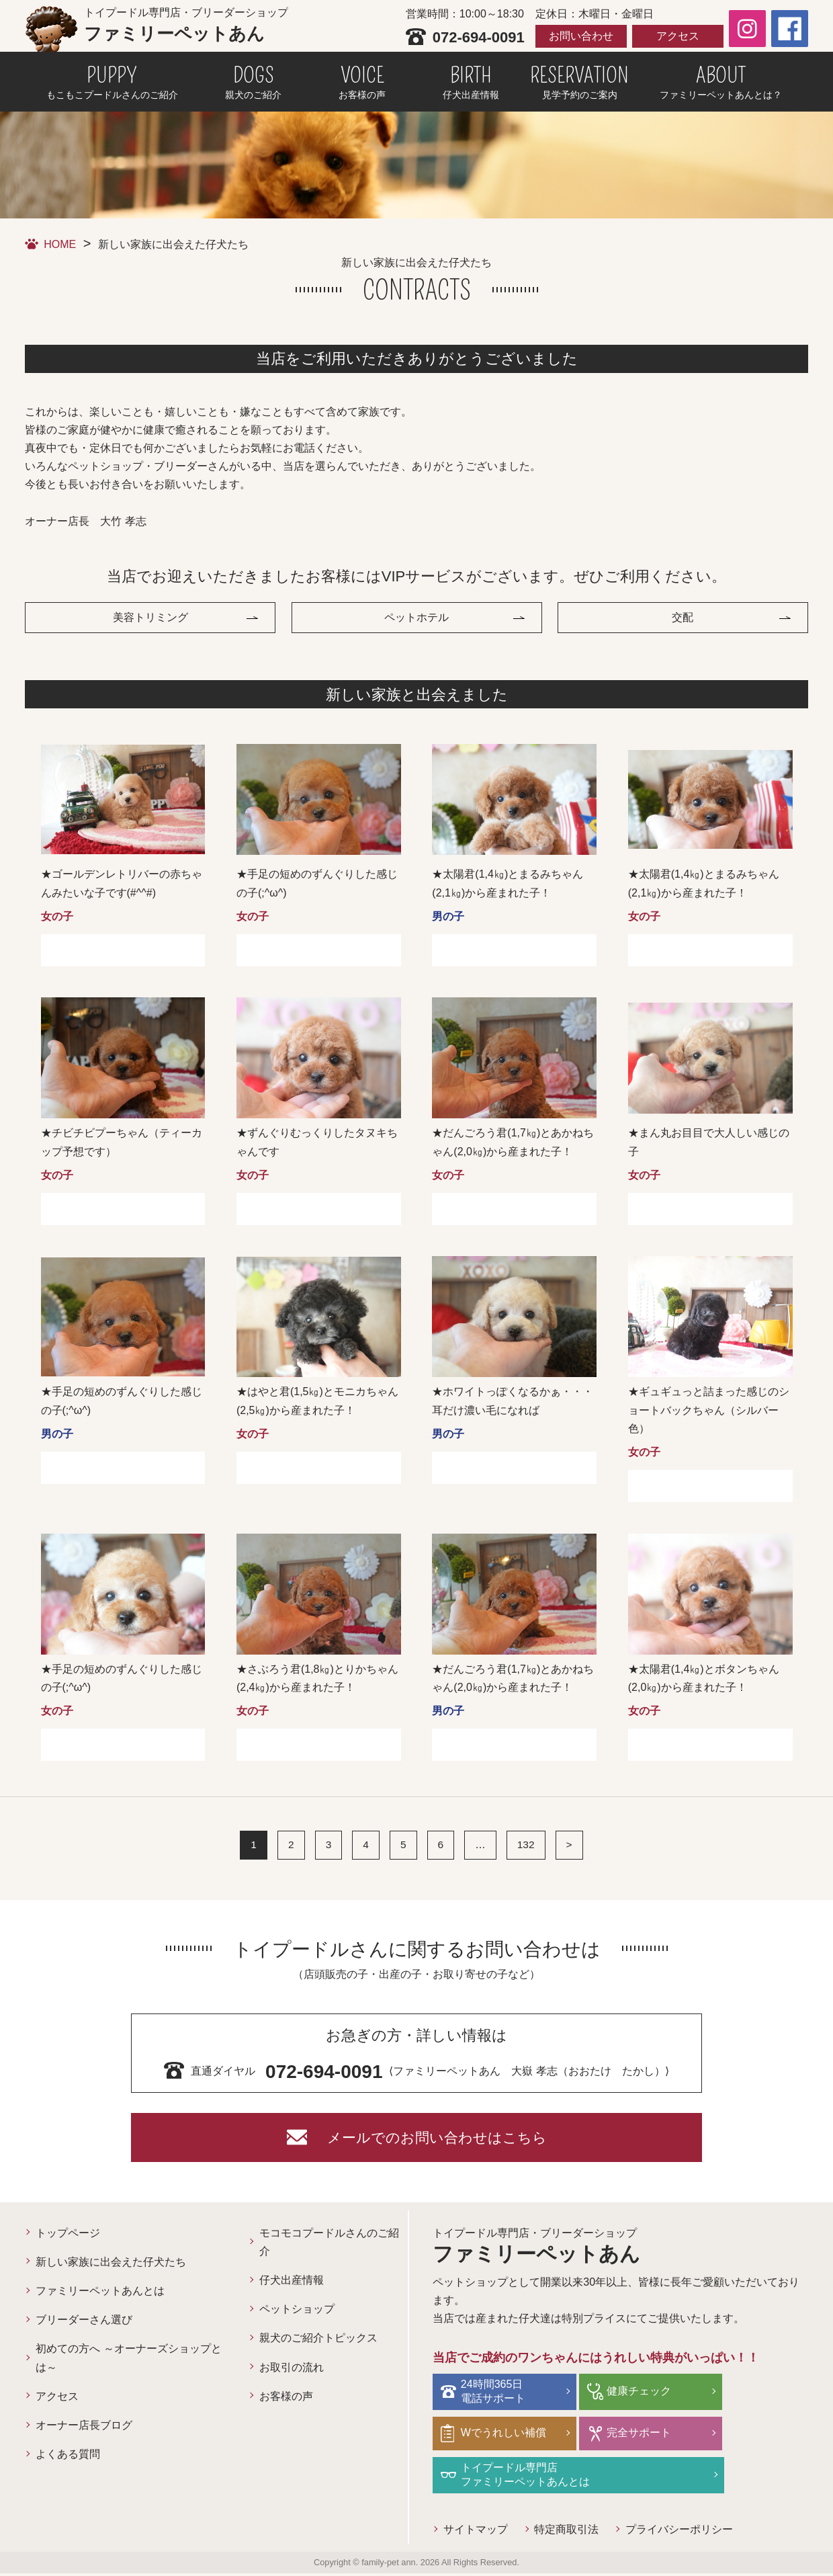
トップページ (68, 2238)
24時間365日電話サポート (495, 2396)
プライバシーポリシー (680, 2532)
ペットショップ (297, 2315)
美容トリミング (150, 618)
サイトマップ (475, 2532)
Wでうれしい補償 (505, 2436)
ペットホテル (416, 618)
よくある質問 (68, 2460)
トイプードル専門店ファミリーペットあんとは (527, 2478)
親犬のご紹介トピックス (318, 2344)
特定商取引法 (567, 2532)
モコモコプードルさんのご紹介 (329, 2247)
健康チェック (630, 2396)
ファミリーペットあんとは (100, 2296)
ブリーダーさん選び (84, 2325)
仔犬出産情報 (291, 2286)
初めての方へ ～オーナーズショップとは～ (128, 2363)
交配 (682, 618)
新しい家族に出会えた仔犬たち (111, 2268)
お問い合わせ (581, 36)
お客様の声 (286, 2401)
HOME (60, 244)
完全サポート (630, 2436)
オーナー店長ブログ (84, 2431)
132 (526, 1847)
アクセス (677, 36)
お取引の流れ (291, 2372)
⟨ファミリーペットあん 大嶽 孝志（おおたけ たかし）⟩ (417, 2057)
